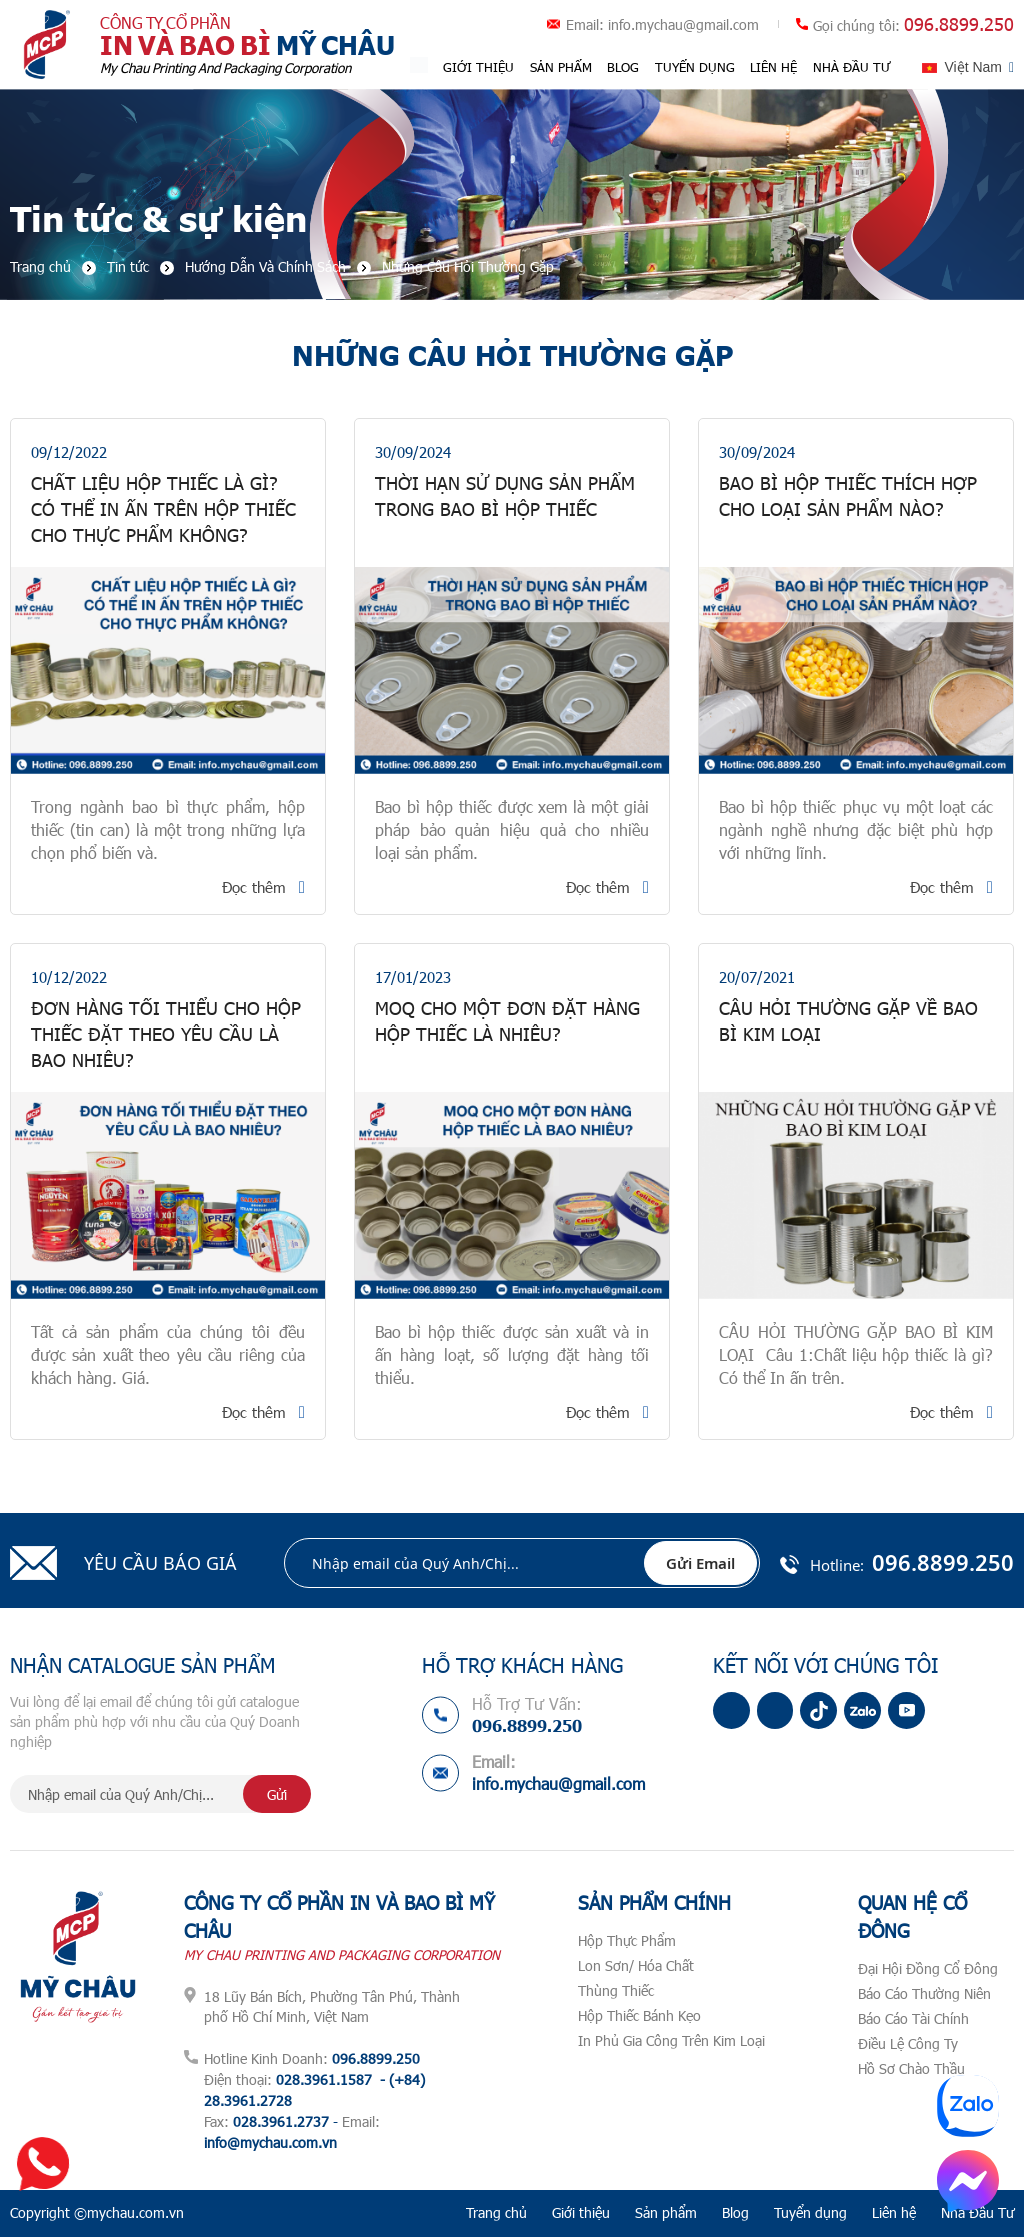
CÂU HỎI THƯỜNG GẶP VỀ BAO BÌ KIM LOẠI (848, 1022)
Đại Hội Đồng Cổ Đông (928, 1968)
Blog (624, 67)
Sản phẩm (561, 67)
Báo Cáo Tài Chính (913, 2018)
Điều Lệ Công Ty (908, 2043)
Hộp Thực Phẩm (627, 1940)
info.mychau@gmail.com (683, 24)
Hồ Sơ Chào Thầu (911, 2068)
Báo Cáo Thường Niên (924, 1993)
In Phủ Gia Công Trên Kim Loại (671, 2040)
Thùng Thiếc (616, 1990)
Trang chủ (496, 2212)
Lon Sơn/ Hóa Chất (636, 1965)
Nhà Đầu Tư (851, 67)
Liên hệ (774, 67)
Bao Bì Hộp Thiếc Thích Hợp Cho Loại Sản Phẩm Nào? (848, 497)
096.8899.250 (959, 24)
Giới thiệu (479, 67)
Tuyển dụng (695, 67)
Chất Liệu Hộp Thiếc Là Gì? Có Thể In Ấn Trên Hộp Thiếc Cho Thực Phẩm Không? (163, 510)
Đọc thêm (254, 887)
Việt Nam (973, 67)
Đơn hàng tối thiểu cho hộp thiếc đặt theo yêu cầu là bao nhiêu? (166, 1035)
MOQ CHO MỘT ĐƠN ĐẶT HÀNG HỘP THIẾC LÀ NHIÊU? (507, 1022)
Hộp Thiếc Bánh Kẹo (639, 2015)
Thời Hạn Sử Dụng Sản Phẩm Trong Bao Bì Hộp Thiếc (505, 497)
